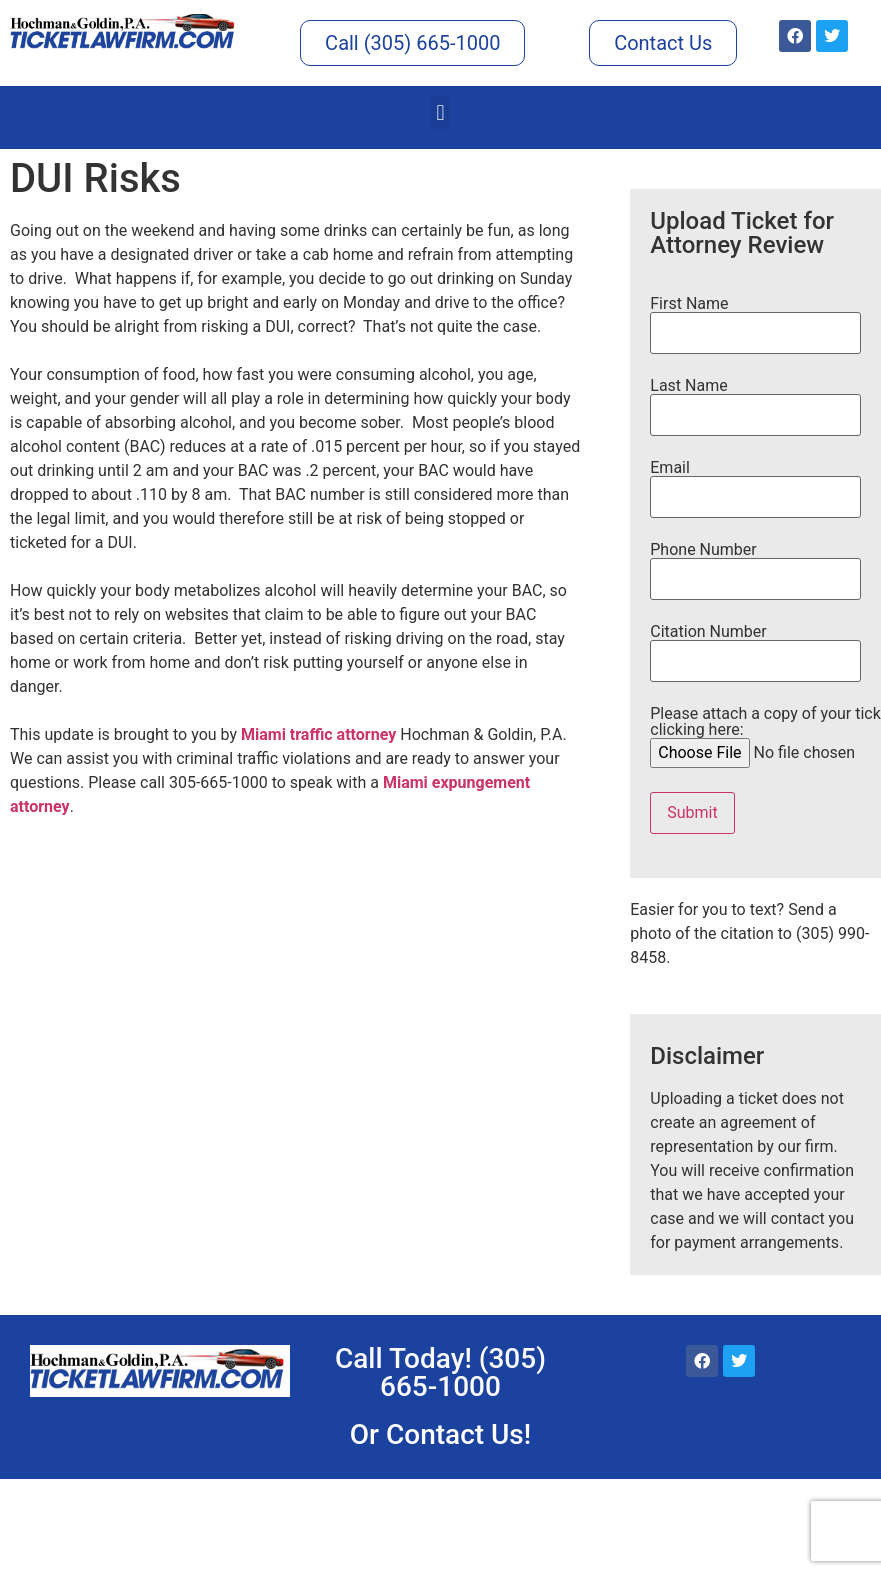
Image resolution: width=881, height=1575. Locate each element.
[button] (440, 112)
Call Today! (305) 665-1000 (440, 1372)
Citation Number (755, 647)
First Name (755, 319)
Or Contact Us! (440, 1434)
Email (755, 483)
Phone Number (755, 565)
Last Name (755, 401)
